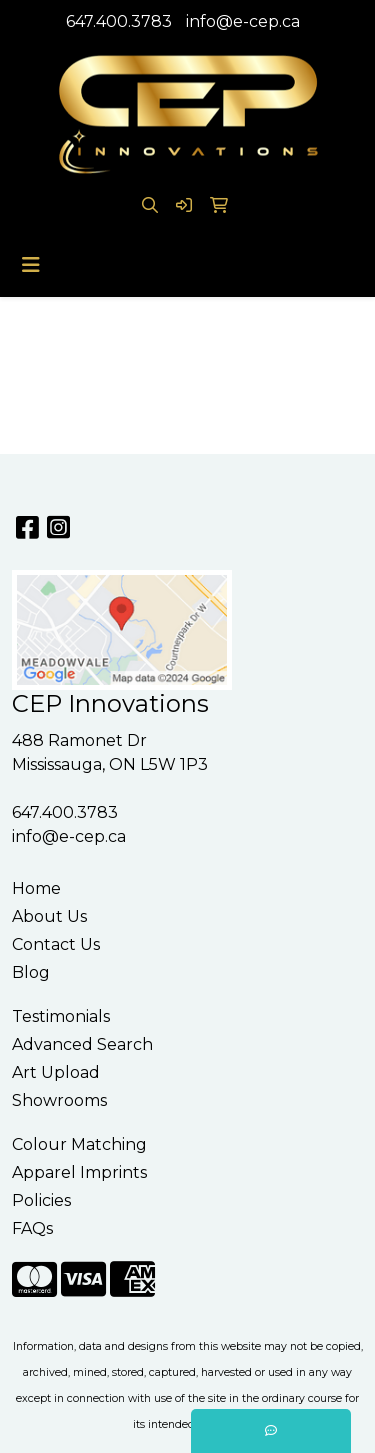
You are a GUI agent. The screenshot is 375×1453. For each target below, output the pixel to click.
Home (36, 888)
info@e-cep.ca (243, 21)
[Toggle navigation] (31, 265)
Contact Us (56, 944)
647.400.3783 (119, 21)
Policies (41, 1200)
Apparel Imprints (79, 1172)
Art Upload (56, 1072)
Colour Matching (79, 1144)
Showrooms (59, 1100)
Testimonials (61, 1016)
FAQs (32, 1228)
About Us (49, 916)
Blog (31, 972)
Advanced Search (82, 1044)
